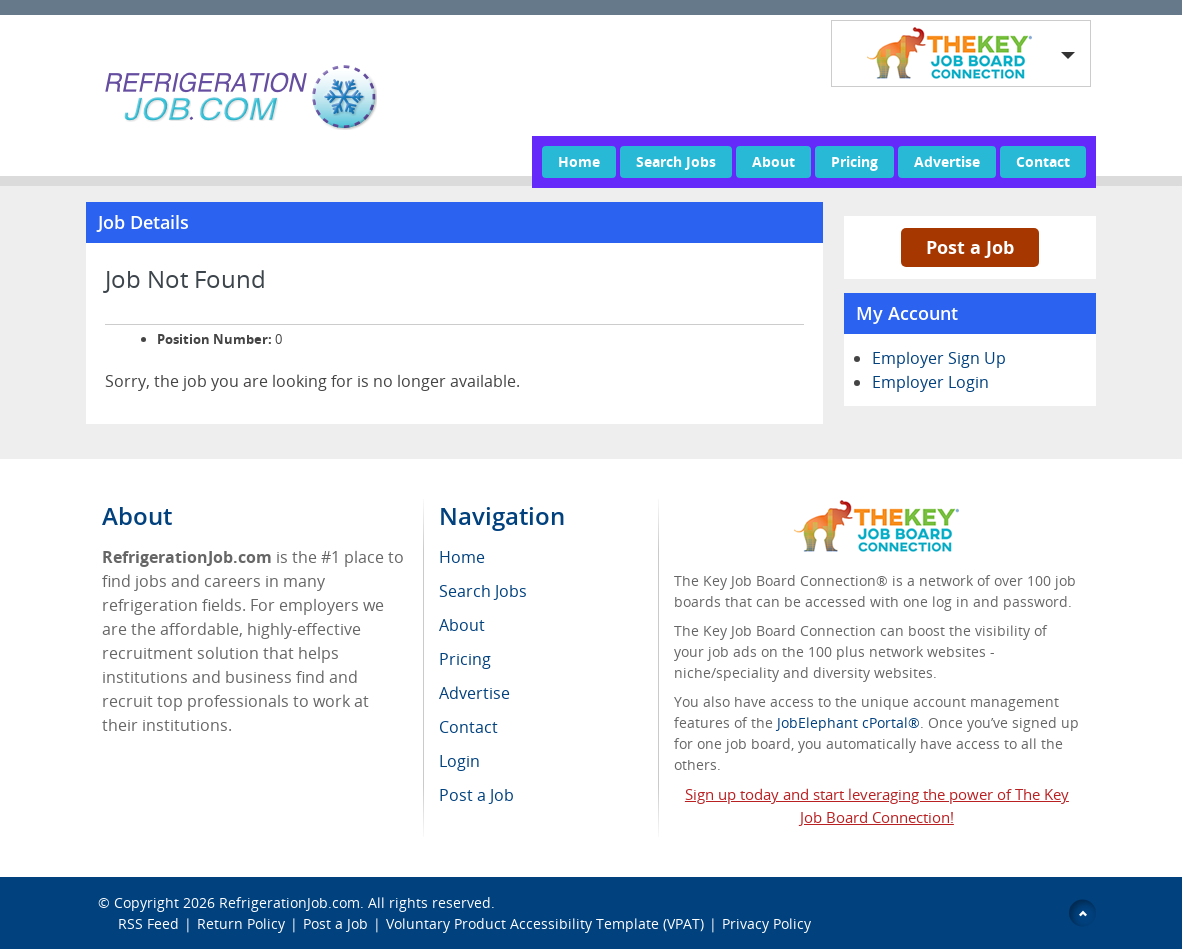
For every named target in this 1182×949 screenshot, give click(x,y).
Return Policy (241, 923)
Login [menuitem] (459, 761)
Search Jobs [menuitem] (483, 591)
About (773, 161)
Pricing (854, 161)
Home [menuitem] (462, 557)
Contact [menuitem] (468, 727)
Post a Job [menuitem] (476, 795)
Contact (1043, 161)
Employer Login (930, 382)
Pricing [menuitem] (465, 659)
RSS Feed (148, 923)
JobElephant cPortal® (848, 722)
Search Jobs (676, 161)
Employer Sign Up (939, 358)
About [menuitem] (462, 625)
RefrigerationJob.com (289, 902)
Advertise (947, 161)
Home (579, 161)
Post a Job (970, 247)
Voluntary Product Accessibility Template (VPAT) (545, 923)
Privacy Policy (768, 923)
